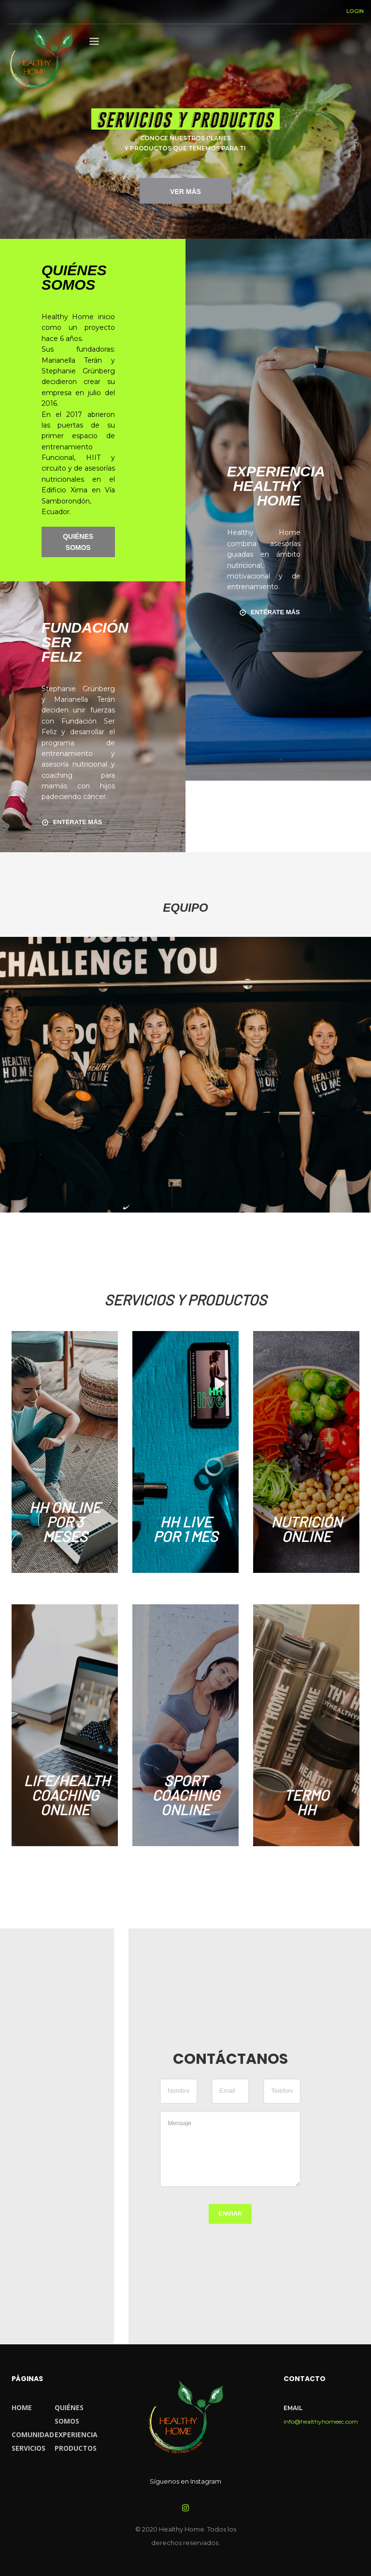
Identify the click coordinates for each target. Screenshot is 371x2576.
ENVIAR (230, 2213)
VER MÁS (185, 191)
